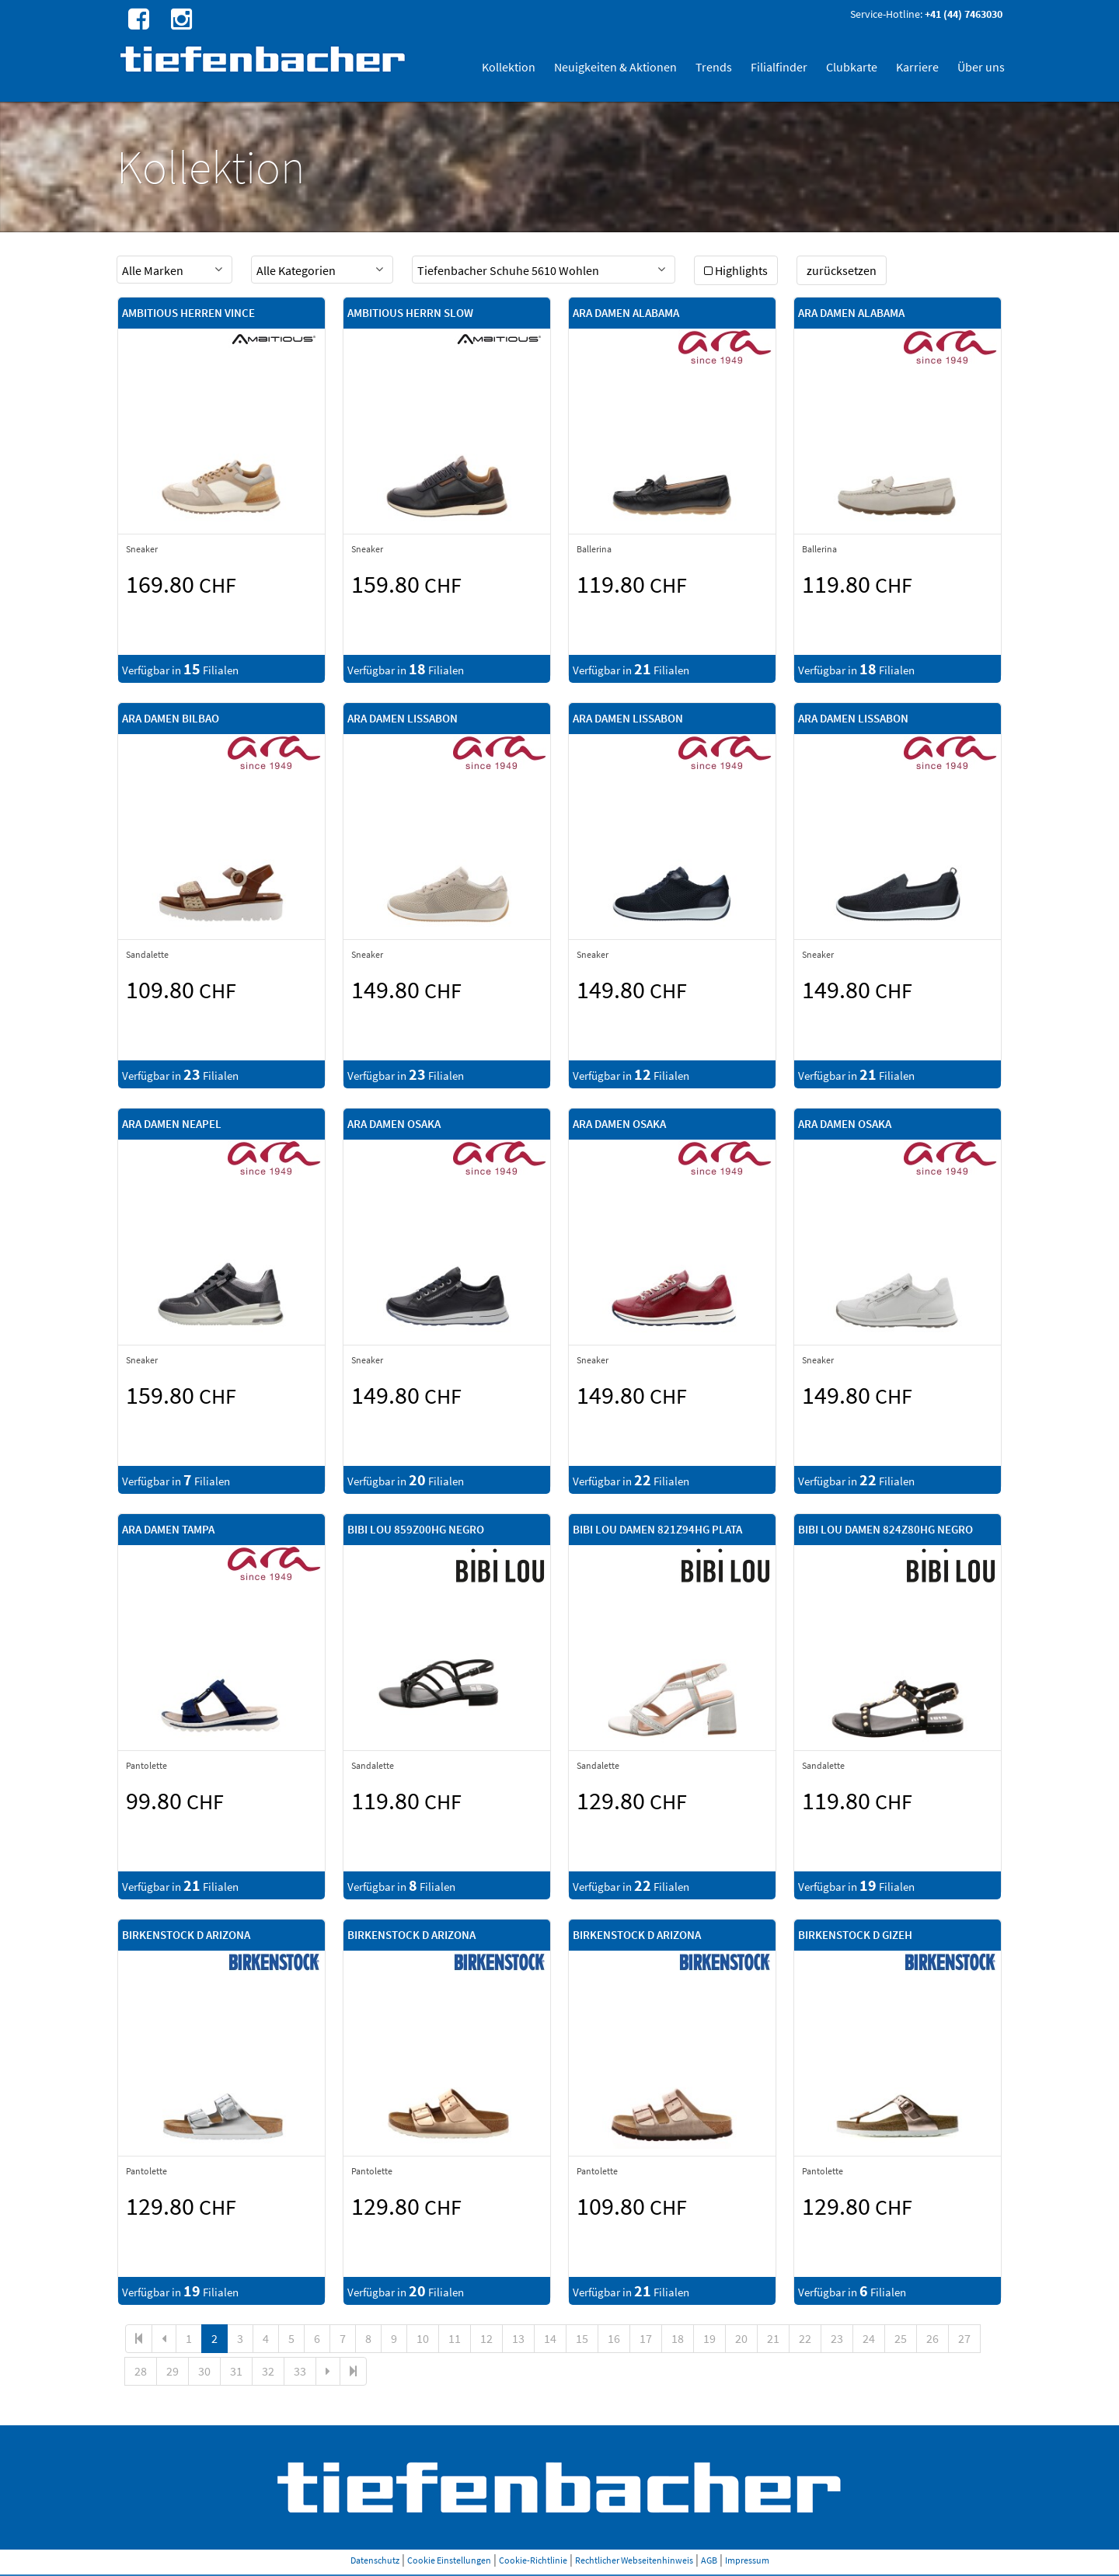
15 (582, 2338)
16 (614, 2338)
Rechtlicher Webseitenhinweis (634, 2560)
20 (741, 2338)
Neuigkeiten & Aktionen (615, 67)
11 (454, 2338)
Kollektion (508, 67)
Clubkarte (851, 67)
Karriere (917, 67)
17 (646, 2338)
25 (900, 2338)
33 (300, 2371)
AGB (709, 2560)
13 (518, 2338)
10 (423, 2338)
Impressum (747, 2560)
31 (236, 2371)
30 (204, 2371)
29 (172, 2371)
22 (805, 2338)
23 (837, 2338)
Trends (713, 67)
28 (140, 2371)
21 (773, 2338)
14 (550, 2338)
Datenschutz (374, 2560)
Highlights (736, 270)
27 (964, 2338)
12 (486, 2338)
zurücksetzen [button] (842, 270)
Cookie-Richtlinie (533, 2560)
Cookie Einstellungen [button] (449, 2560)
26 (932, 2338)
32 (268, 2371)
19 (709, 2338)
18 (677, 2338)
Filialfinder (779, 67)
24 (869, 2338)
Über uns (981, 67)
